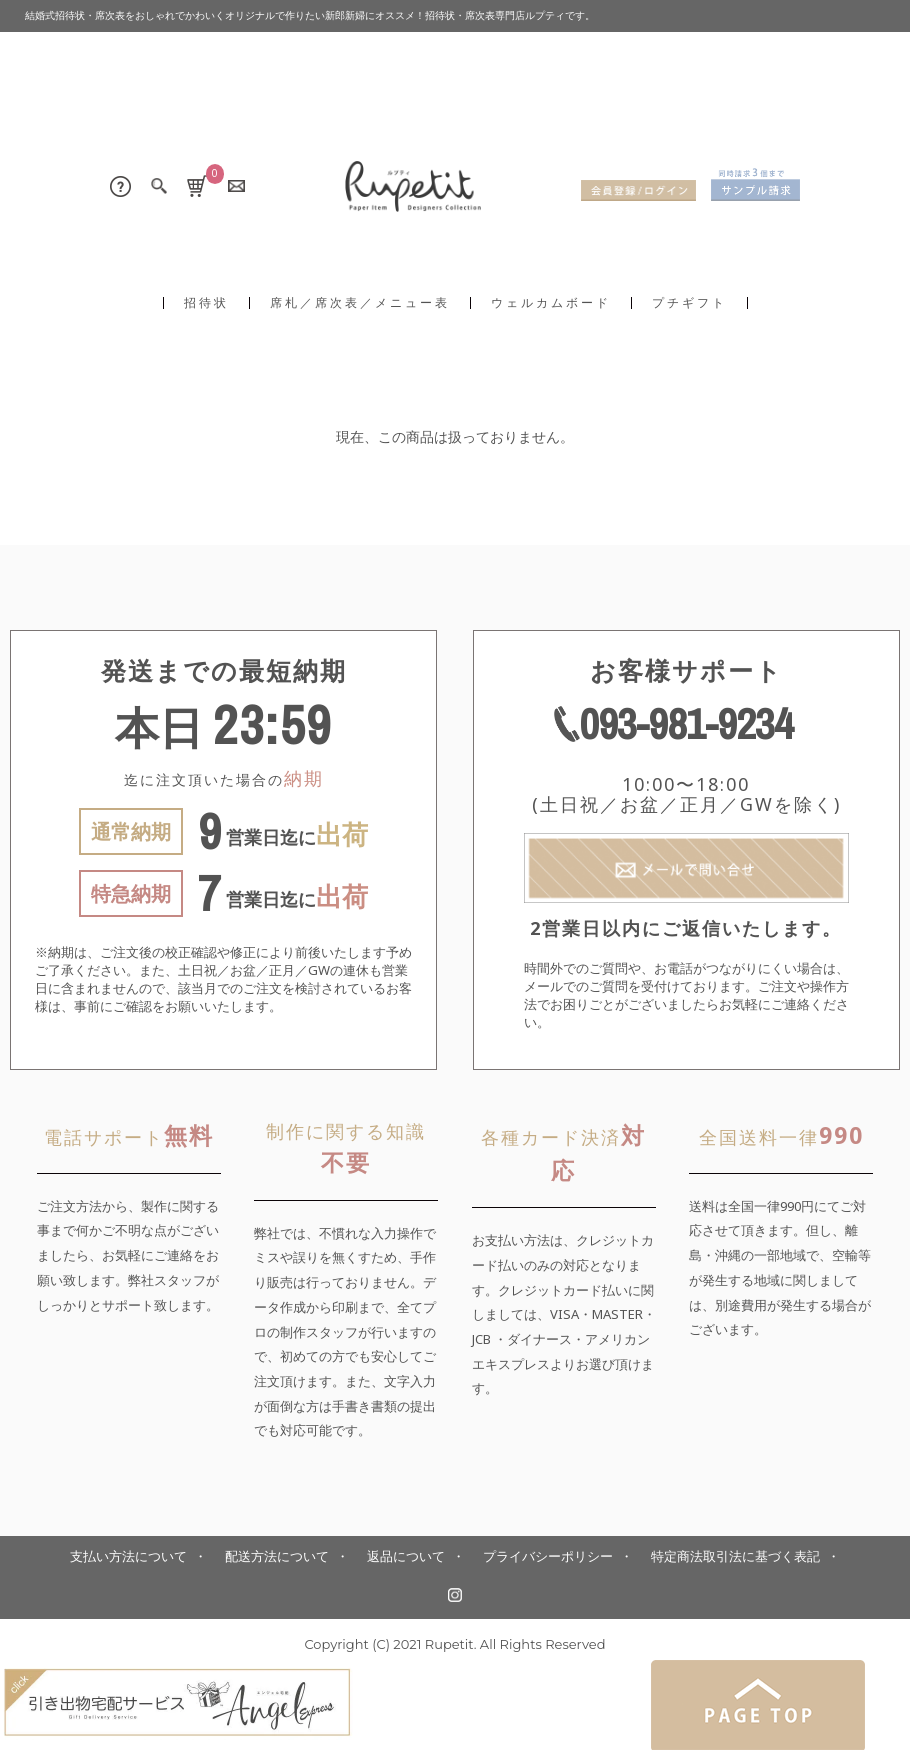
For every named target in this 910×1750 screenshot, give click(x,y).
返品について (406, 1556)
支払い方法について (128, 1556)
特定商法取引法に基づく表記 (735, 1556)
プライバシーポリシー (548, 1556)
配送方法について (277, 1556)
